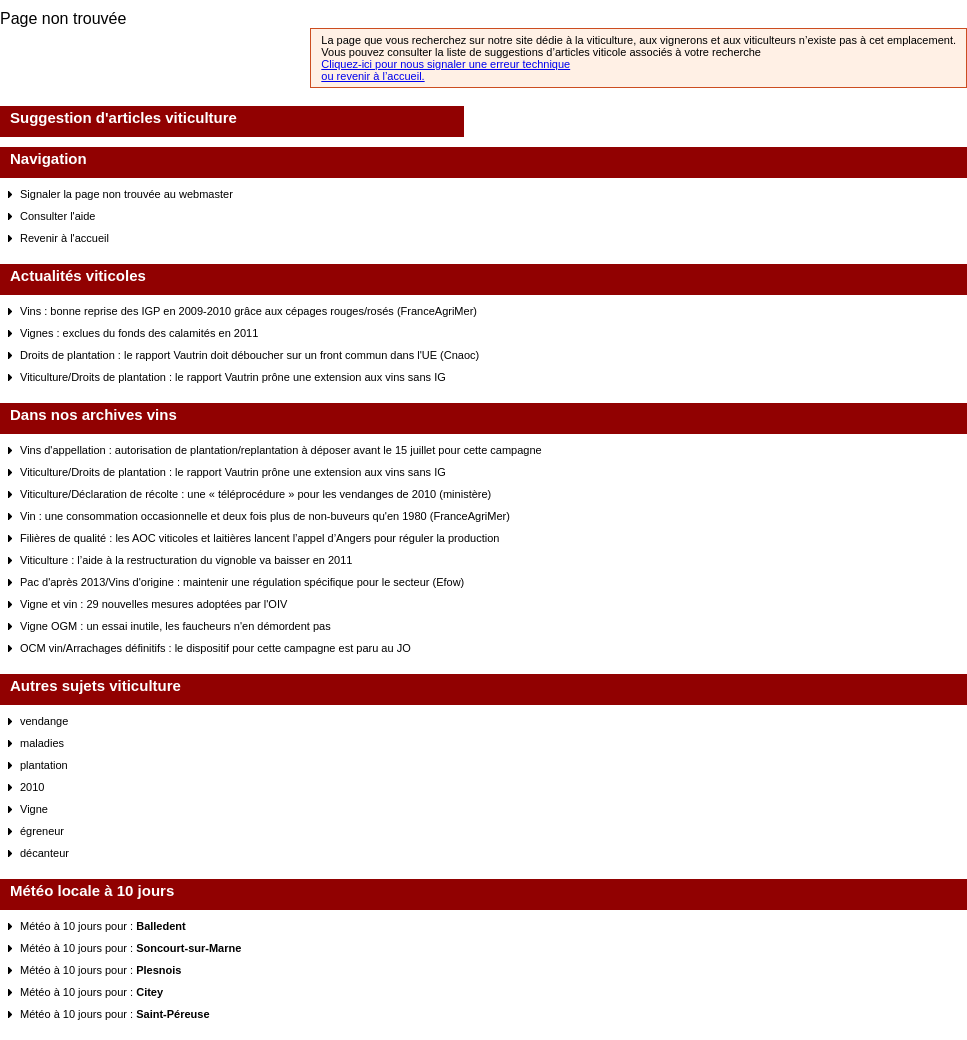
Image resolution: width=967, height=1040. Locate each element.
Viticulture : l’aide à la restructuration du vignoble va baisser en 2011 (186, 560)
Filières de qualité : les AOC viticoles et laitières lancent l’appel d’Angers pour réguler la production (259, 538)
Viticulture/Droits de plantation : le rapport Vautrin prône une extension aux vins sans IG (233, 377)
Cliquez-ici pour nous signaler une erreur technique (445, 64)
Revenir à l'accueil (64, 238)
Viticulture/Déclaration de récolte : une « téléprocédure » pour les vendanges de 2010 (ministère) (255, 494)
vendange (44, 721)
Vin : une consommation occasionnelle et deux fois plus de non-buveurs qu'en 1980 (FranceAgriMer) (265, 516)
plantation (44, 765)
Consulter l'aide (57, 216)
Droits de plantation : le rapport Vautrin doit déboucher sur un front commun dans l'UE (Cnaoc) (249, 355)
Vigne (34, 809)
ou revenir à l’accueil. (372, 76)
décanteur (44, 853)
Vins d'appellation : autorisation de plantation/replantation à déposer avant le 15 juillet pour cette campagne (281, 450)
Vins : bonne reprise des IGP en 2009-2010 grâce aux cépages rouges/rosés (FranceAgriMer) (248, 311)
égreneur (42, 831)
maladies (42, 743)
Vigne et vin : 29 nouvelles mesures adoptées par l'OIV (153, 604)
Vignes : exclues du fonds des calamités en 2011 (139, 333)
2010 (32, 787)
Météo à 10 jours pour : (103, 926)
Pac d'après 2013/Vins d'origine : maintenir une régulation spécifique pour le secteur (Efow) (242, 582)
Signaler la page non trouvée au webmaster (126, 194)
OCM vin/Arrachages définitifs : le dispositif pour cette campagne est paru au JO (215, 648)
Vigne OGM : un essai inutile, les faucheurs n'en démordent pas (175, 626)
